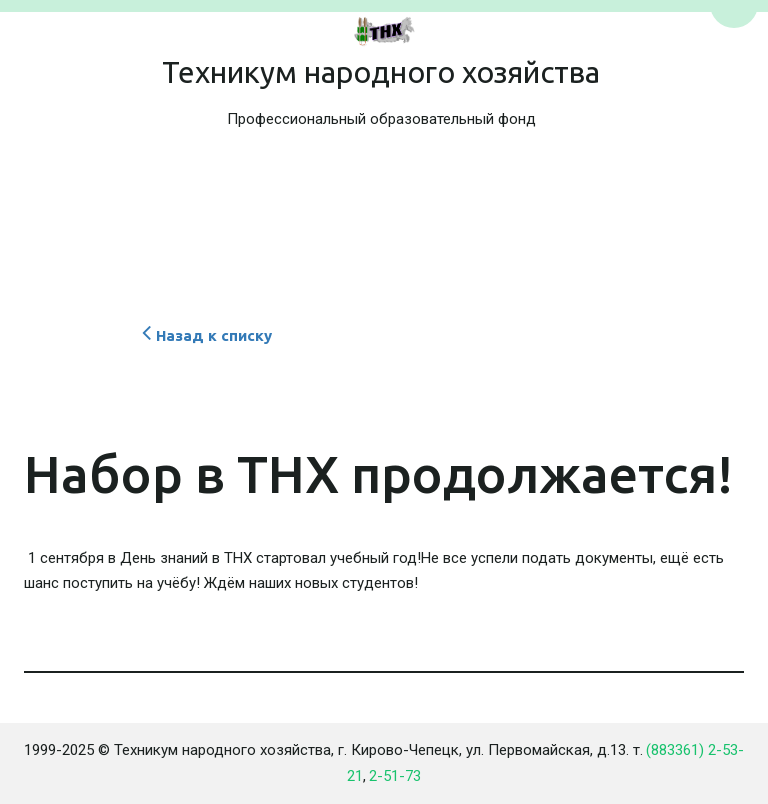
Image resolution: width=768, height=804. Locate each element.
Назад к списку (204, 335)
